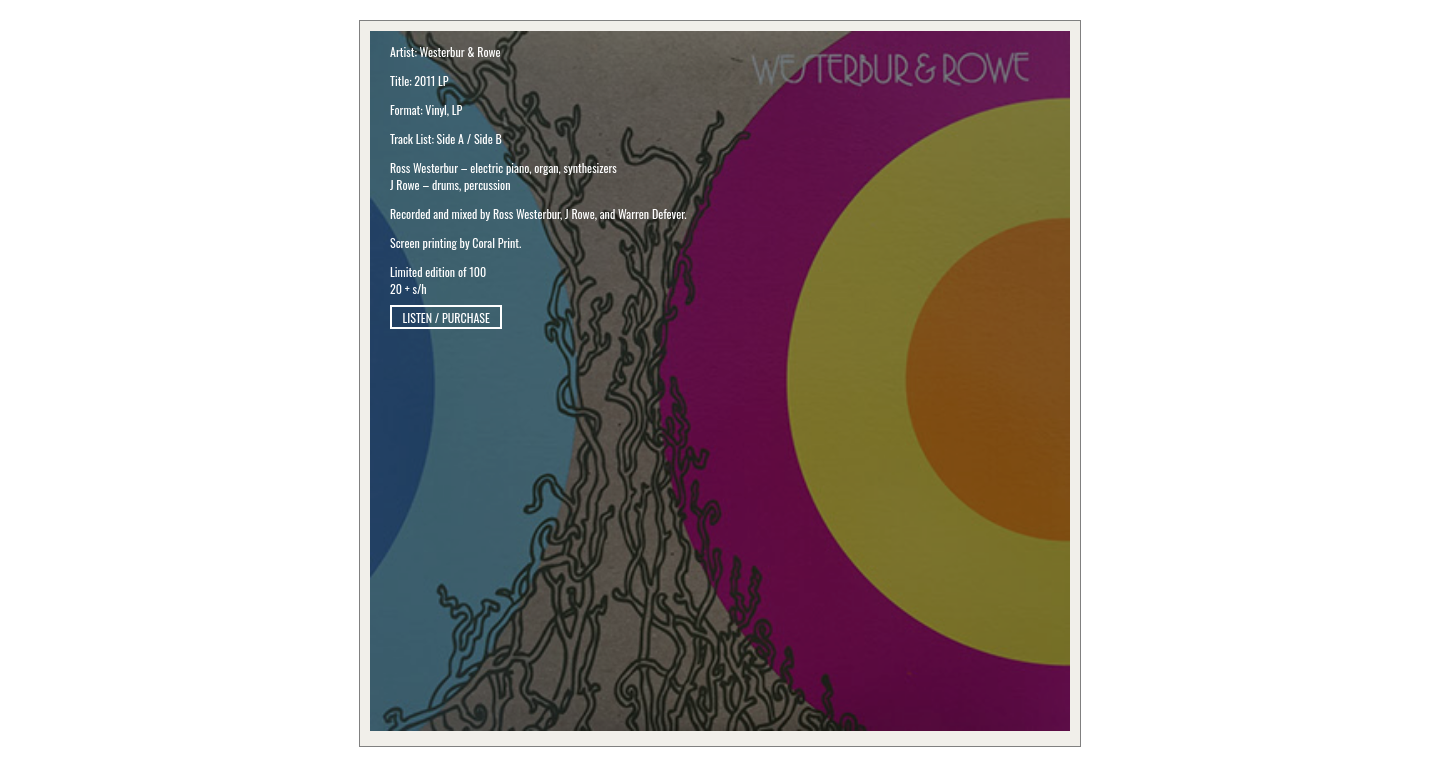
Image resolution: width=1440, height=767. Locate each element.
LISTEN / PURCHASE (446, 317)
